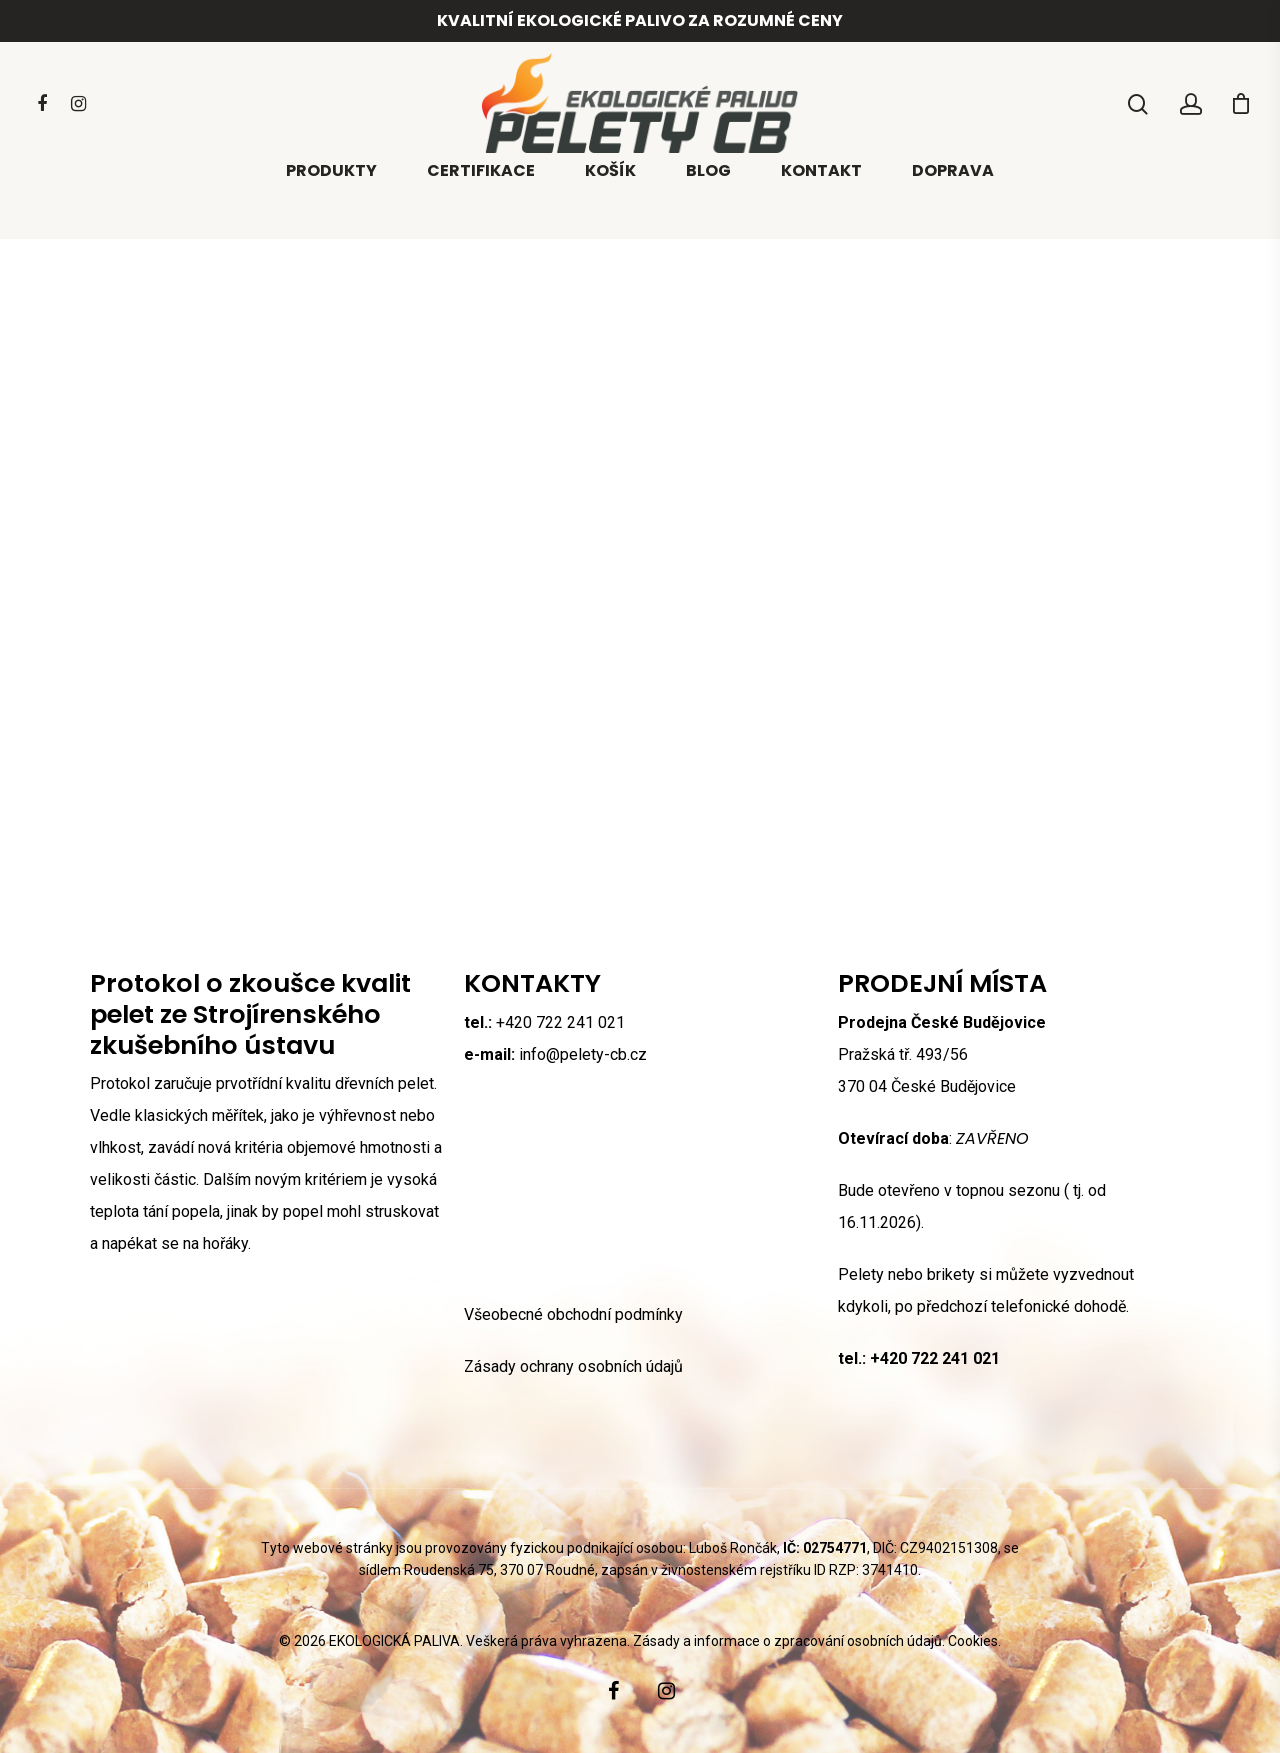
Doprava (953, 201)
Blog (708, 201)
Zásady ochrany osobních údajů (573, 1366)
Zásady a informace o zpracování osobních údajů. (789, 1641)
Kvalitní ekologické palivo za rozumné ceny (640, 20)
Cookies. (974, 1641)
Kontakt (821, 201)
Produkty (331, 201)
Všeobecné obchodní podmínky (573, 1314)
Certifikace (481, 201)
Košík (610, 201)
